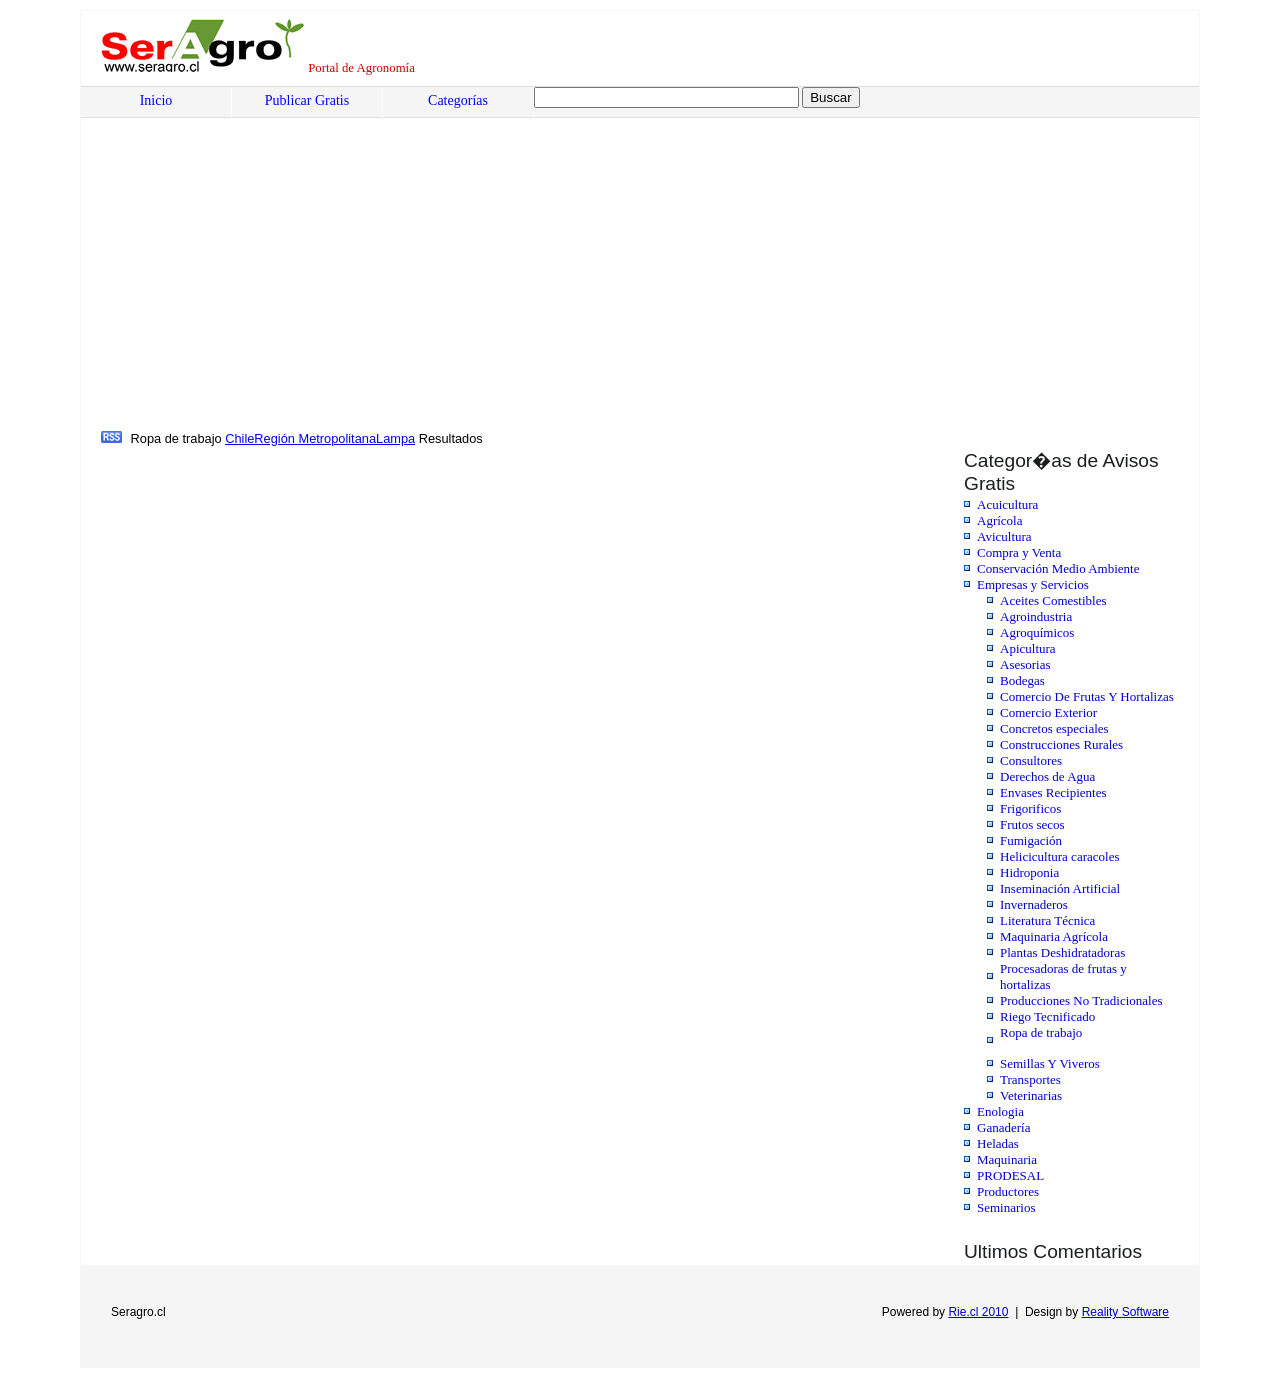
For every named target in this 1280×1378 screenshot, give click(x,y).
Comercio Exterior (1048, 712)
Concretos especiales (1054, 728)
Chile (239, 438)
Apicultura (1028, 648)
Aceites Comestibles (1053, 600)
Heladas (998, 1143)
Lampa (395, 438)
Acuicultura (1007, 504)
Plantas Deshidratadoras (1062, 952)
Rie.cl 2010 (978, 1312)
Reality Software (1125, 1312)
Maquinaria (1007, 1159)
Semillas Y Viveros (1050, 1063)
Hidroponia (1029, 872)
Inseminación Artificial (1060, 888)
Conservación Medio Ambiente (1058, 568)
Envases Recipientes (1053, 792)
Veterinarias (1031, 1095)
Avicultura (1004, 536)
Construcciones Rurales (1061, 744)
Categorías (458, 100)
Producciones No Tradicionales (1081, 1000)
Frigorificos (1030, 808)
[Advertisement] (253, 277)
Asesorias (1025, 664)
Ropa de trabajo (1041, 1032)
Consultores (1031, 760)
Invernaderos (1034, 904)
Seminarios (1006, 1207)
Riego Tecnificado (1047, 1016)
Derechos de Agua (1047, 776)
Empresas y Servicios (1033, 584)
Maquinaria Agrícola (1054, 936)
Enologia (1000, 1111)
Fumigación (1031, 840)
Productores (1008, 1191)
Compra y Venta (1019, 552)
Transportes (1030, 1079)
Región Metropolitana (315, 438)
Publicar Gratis (307, 100)
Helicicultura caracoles (1059, 856)
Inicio (156, 100)
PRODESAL (1010, 1175)
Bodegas (1022, 680)
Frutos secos (1032, 824)
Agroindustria (1036, 616)
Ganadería (1003, 1127)
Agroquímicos (1037, 632)
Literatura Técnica (1047, 920)
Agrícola (999, 520)
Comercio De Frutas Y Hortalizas (1087, 696)
